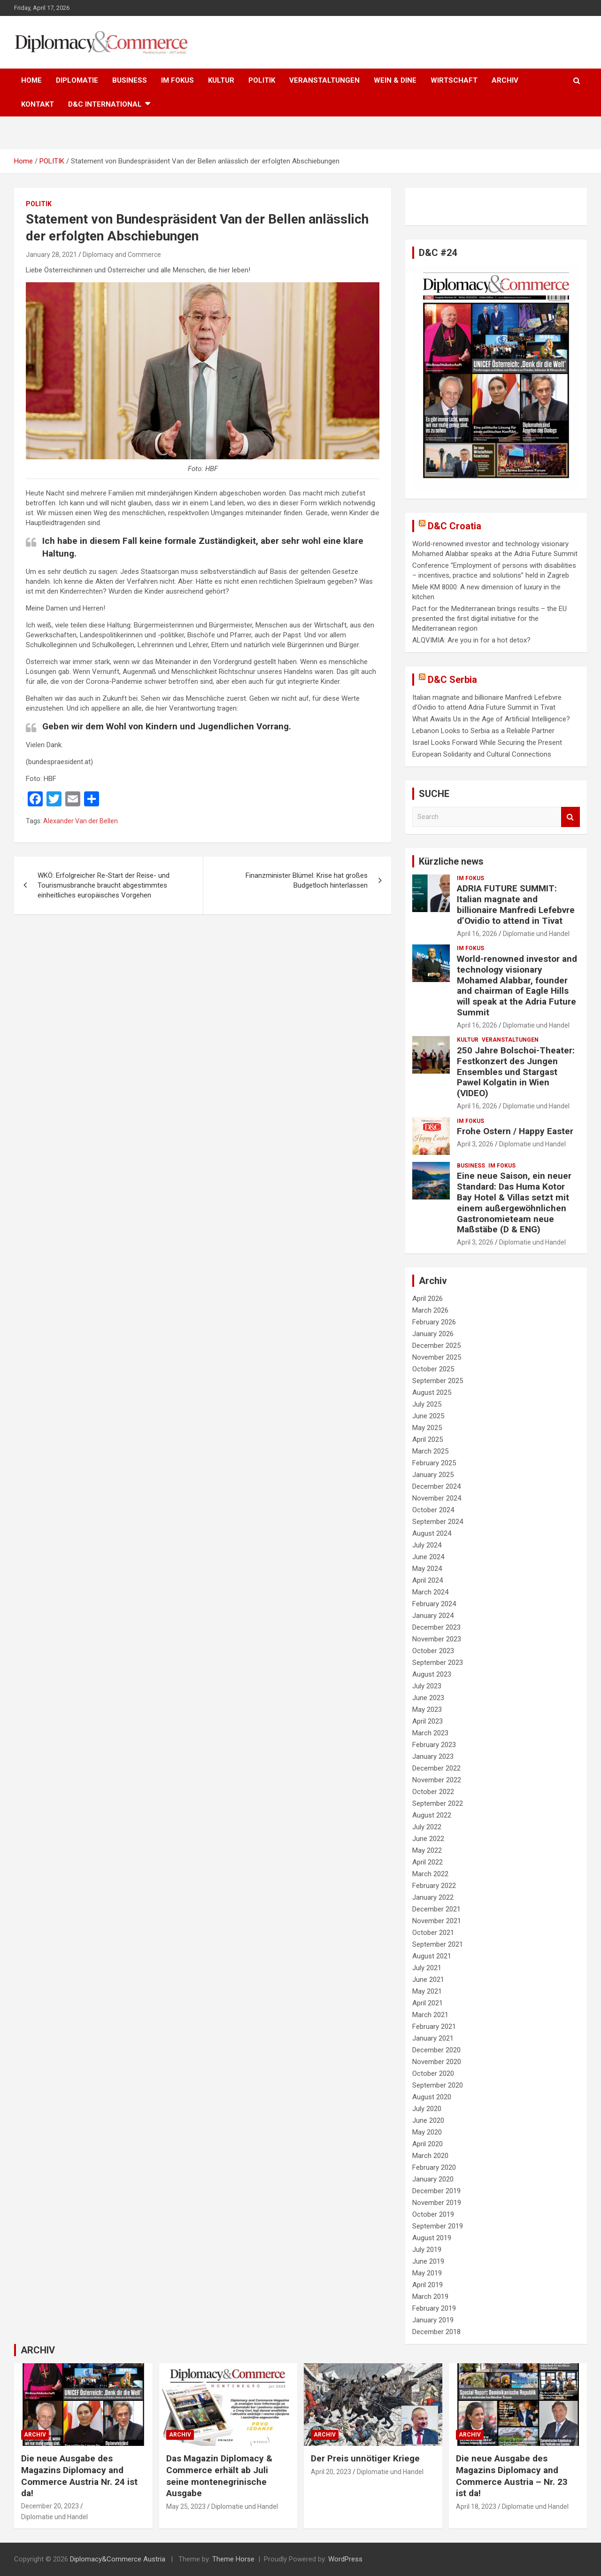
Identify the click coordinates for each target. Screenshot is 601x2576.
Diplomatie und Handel (536, 933)
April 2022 (427, 1862)
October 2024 (433, 1510)
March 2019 (430, 2296)
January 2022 (433, 1897)
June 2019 (428, 2261)
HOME (31, 80)
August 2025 (431, 1392)
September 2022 (437, 1803)
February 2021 (434, 2026)
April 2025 (427, 1439)
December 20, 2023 (50, 2506)
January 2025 (433, 1474)
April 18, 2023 (476, 2506)
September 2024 (437, 1521)
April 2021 (427, 2003)
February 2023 (434, 1745)
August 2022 (431, 1815)
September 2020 (437, 2085)
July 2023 (426, 1686)
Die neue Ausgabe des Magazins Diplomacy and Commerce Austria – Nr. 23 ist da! (512, 2476)
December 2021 (436, 1909)
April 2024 (427, 1580)
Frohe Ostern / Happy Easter (515, 1131)
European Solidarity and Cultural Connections (481, 754)
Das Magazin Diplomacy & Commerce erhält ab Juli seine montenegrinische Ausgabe (219, 2476)
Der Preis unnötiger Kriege (365, 2458)
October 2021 (433, 1932)
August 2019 (431, 2238)
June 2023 (428, 1698)
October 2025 (433, 1369)
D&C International (105, 104)
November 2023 (436, 1639)
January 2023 (433, 1756)
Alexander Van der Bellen (80, 821)
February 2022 (434, 1885)
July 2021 (426, 1968)
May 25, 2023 (186, 2506)
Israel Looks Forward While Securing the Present (487, 742)
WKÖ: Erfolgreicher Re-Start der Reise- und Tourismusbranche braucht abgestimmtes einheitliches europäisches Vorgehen (104, 885)
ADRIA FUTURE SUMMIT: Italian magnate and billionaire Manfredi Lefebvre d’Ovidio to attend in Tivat (516, 904)
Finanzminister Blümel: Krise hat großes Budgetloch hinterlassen (307, 880)
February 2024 (434, 1604)
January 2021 (433, 2038)
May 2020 (427, 2132)
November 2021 (436, 1921)
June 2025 (428, 1416)
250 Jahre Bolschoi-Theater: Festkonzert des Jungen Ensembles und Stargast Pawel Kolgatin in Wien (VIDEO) (516, 1071)
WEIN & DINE (395, 80)
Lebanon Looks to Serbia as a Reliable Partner (483, 731)
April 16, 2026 (477, 933)
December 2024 (436, 1486)
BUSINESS (129, 80)
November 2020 (436, 2062)
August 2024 (431, 1533)
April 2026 (427, 1298)
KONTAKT (37, 104)
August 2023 (431, 1674)
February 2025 (434, 1463)
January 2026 (433, 1334)
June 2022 (428, 1838)
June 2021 (428, 1979)
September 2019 (437, 2226)
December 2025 (436, 1345)
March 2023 (430, 1733)
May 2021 (427, 1991)
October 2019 (433, 2214)
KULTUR (221, 80)
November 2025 (436, 1357)
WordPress (345, 2559)
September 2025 (437, 1381)
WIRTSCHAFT (454, 80)
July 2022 (426, 1827)
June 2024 (428, 1557)
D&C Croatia (454, 526)
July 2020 (426, 2108)
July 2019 (426, 2249)
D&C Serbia (452, 679)
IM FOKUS (177, 80)
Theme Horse (233, 2559)
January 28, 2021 (51, 254)
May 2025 (427, 1427)
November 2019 (436, 2202)
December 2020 (436, 2050)
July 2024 (426, 1545)
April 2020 (427, 2144)
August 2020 (431, 2097)
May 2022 (427, 1850)
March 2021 (430, 2015)
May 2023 (427, 1709)
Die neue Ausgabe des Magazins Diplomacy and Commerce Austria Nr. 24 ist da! (79, 2476)
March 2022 (430, 1874)
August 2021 (431, 1956)
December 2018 (436, 2332)
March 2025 (430, 1451)
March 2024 (430, 1592)
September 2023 (437, 1662)
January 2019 (433, 2320)
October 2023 (433, 1651)
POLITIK (261, 80)
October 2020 (433, 2073)
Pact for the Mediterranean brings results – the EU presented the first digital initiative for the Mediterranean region (489, 618)
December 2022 (436, 1768)
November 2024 (436, 1498)
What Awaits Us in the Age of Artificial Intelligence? (491, 719)
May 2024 (427, 1568)
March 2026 (430, 1310)
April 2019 (427, 2285)
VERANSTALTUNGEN (324, 80)
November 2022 (436, 1780)
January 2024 (433, 1615)
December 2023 (436, 1627)
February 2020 (434, 2167)
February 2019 (434, 2308)
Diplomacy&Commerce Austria (117, 2559)
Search (570, 817)
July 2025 (426, 1404)
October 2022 (433, 1791)
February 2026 (434, 1322)
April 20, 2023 (331, 2471)
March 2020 (430, 2155)
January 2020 (433, 2179)
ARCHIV (505, 80)
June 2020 (428, 2120)
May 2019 (427, 2273)
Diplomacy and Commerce (122, 254)
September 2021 (437, 1944)
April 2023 (427, 1721)
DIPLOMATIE (77, 80)
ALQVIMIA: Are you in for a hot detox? (471, 640)
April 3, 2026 (475, 1144)
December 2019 (436, 2191)
